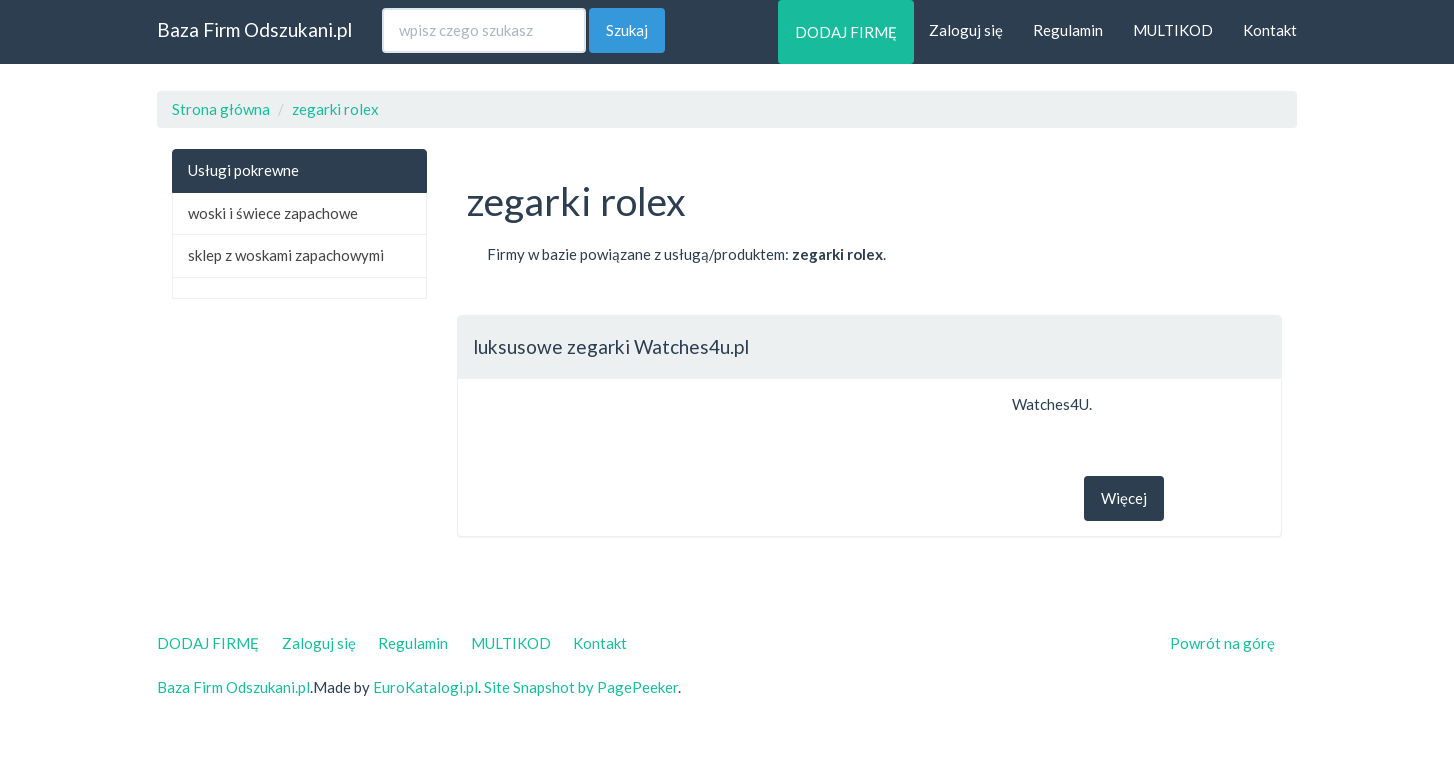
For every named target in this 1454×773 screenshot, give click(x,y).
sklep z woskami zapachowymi (286, 255)
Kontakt (1270, 30)
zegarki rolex (335, 109)
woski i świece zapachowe (273, 213)
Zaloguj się (966, 30)
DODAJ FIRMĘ (846, 32)
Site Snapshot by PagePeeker (581, 687)
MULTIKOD (1173, 30)
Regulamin (1068, 30)
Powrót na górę (1222, 643)
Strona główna (221, 109)
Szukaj (627, 30)
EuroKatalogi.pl (425, 687)
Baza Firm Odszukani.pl (254, 29)
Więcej (1124, 498)
